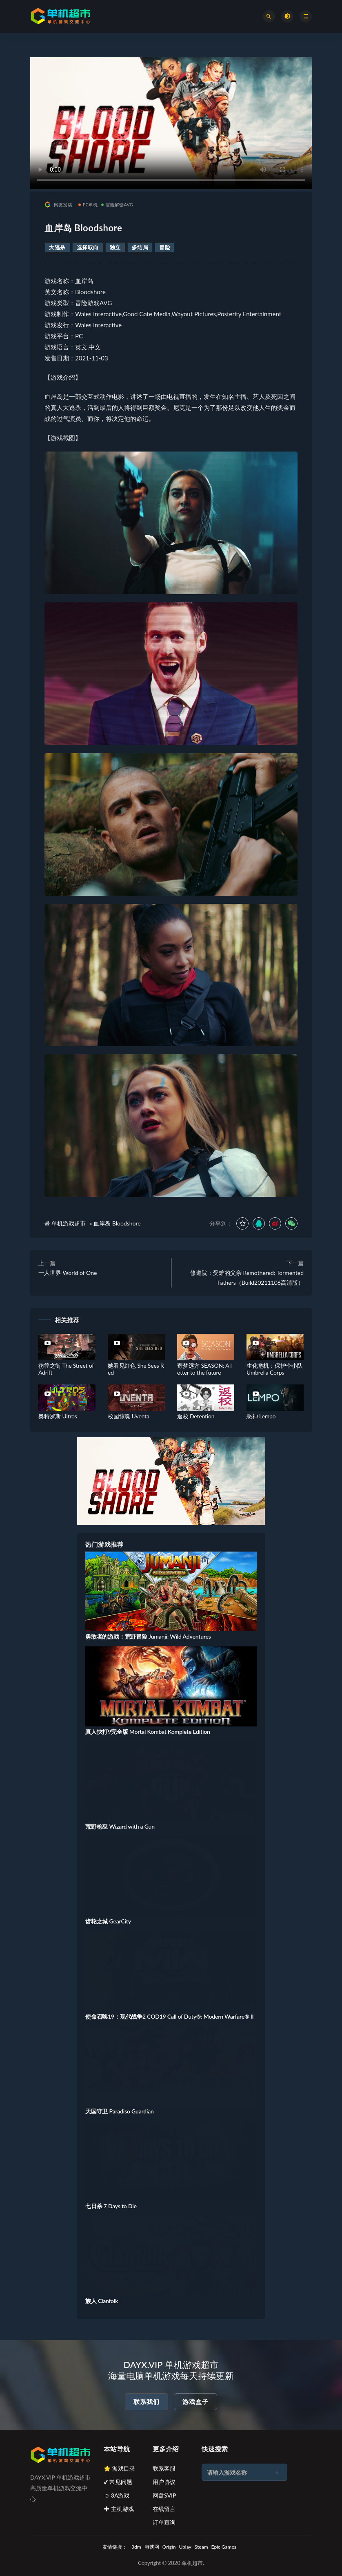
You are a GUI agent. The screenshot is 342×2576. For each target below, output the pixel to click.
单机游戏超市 (68, 1223)
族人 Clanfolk (101, 2300)
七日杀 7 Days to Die (111, 2206)
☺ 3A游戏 (117, 2495)
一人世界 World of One (67, 1272)
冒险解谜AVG (117, 204)
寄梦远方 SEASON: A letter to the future (204, 1369)
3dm (136, 2547)
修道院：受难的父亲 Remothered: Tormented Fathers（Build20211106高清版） (247, 1277)
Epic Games (223, 2547)
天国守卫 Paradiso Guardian (119, 2111)
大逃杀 (57, 247)
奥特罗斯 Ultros (57, 1416)
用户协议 (164, 2481)
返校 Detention (195, 1416)
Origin (169, 2547)
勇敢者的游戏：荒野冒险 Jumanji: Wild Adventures (148, 1636)
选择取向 (88, 247)
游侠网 (151, 2547)
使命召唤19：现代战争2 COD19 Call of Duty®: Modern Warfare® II (169, 2016)
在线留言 (164, 2508)
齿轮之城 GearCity (108, 1921)
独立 (115, 247)
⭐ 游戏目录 (119, 2468)
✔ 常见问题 (118, 2481)
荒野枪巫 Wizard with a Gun (120, 1826)
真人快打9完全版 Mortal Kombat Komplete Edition (147, 1731)
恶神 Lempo (261, 1416)
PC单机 (88, 204)
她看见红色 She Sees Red (136, 1369)
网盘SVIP (164, 2495)
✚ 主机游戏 (119, 2508)
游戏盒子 (195, 2401)
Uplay (185, 2547)
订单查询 (164, 2522)
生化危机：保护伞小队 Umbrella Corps (275, 1369)
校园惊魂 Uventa (128, 1416)
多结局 (140, 247)
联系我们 (146, 2401)
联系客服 (164, 2468)
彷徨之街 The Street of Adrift (66, 1369)
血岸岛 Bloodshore (117, 1223)
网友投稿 (58, 204)
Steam (201, 2547)
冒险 (164, 247)
